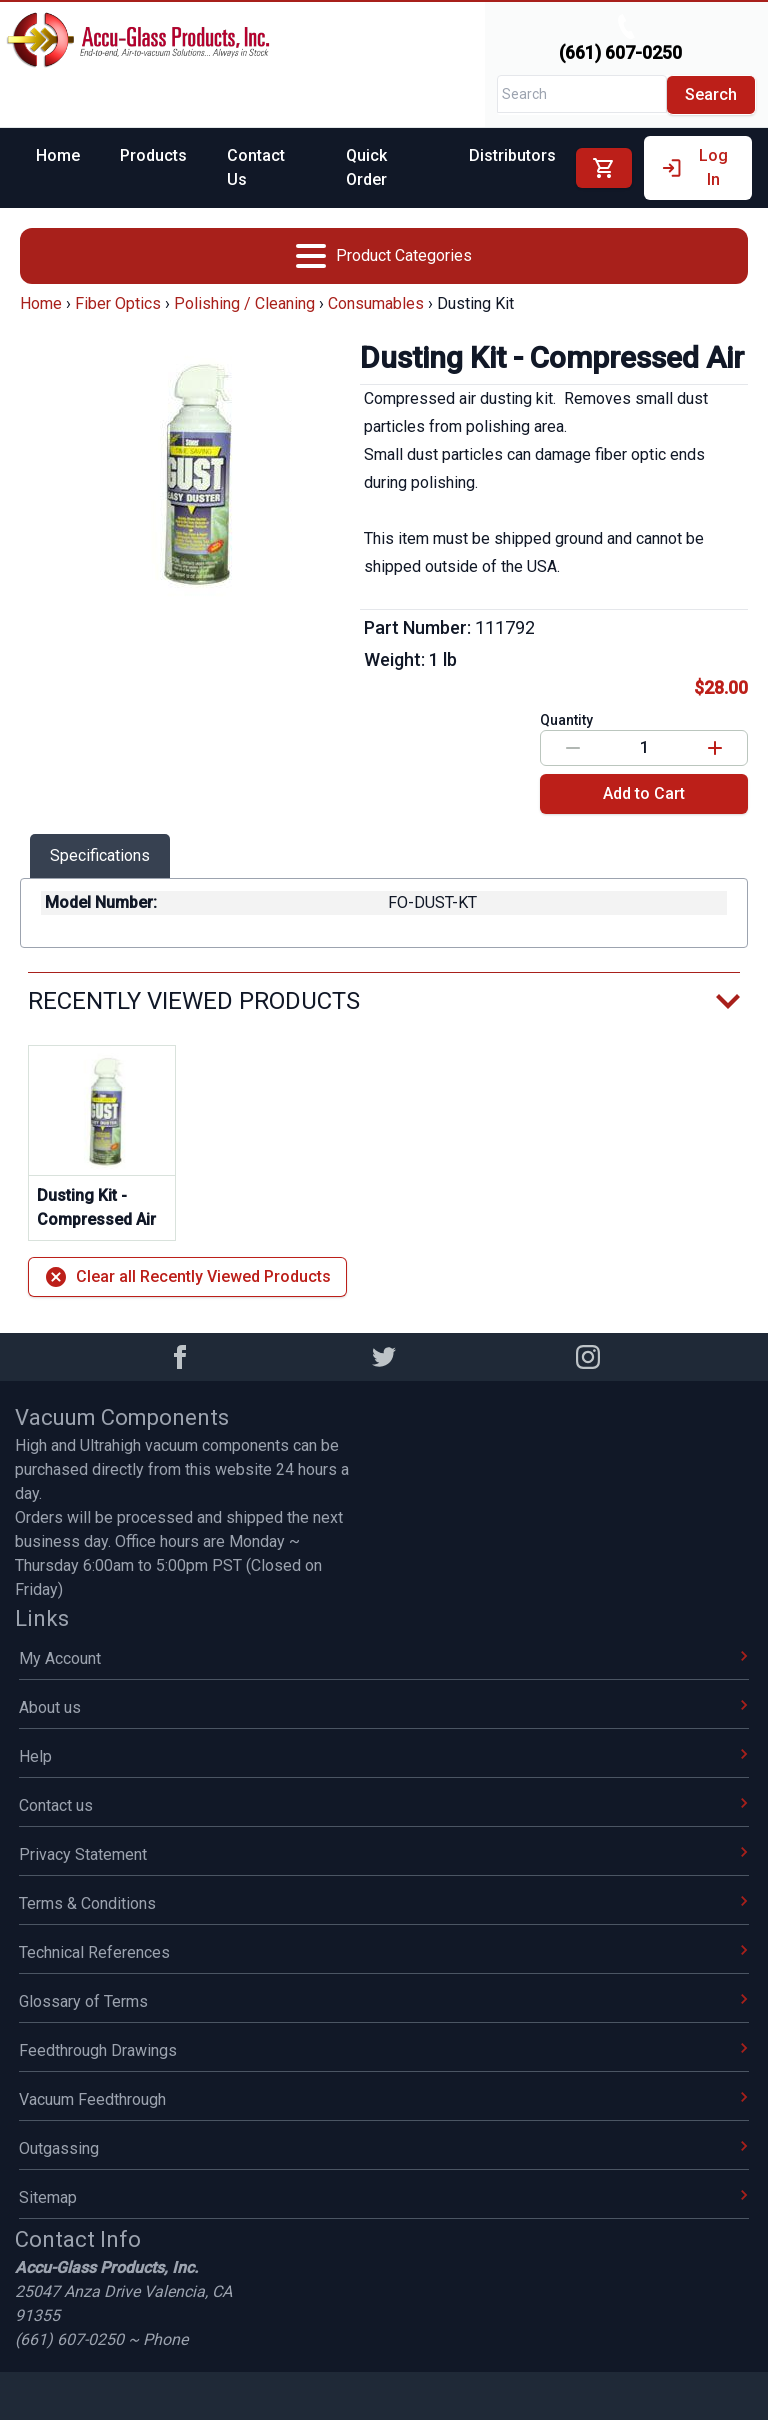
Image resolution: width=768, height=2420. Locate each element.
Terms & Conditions (384, 1903)
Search (711, 94)
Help (384, 1756)
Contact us (384, 1805)
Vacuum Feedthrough (384, 2099)
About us (384, 1707)
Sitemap (384, 2197)
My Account (384, 1658)
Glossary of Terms (384, 2001)
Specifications (100, 855)
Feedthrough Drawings (384, 2050)
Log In (694, 167)
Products (153, 155)
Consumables (376, 303)
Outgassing (384, 2148)
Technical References (384, 1952)
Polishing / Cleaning (244, 303)
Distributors (512, 155)
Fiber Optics (118, 303)
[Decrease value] (573, 748)
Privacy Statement (384, 1854)
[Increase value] (715, 748)
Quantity (566, 720)
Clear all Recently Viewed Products (187, 1277)
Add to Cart (644, 793)
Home (58, 155)
